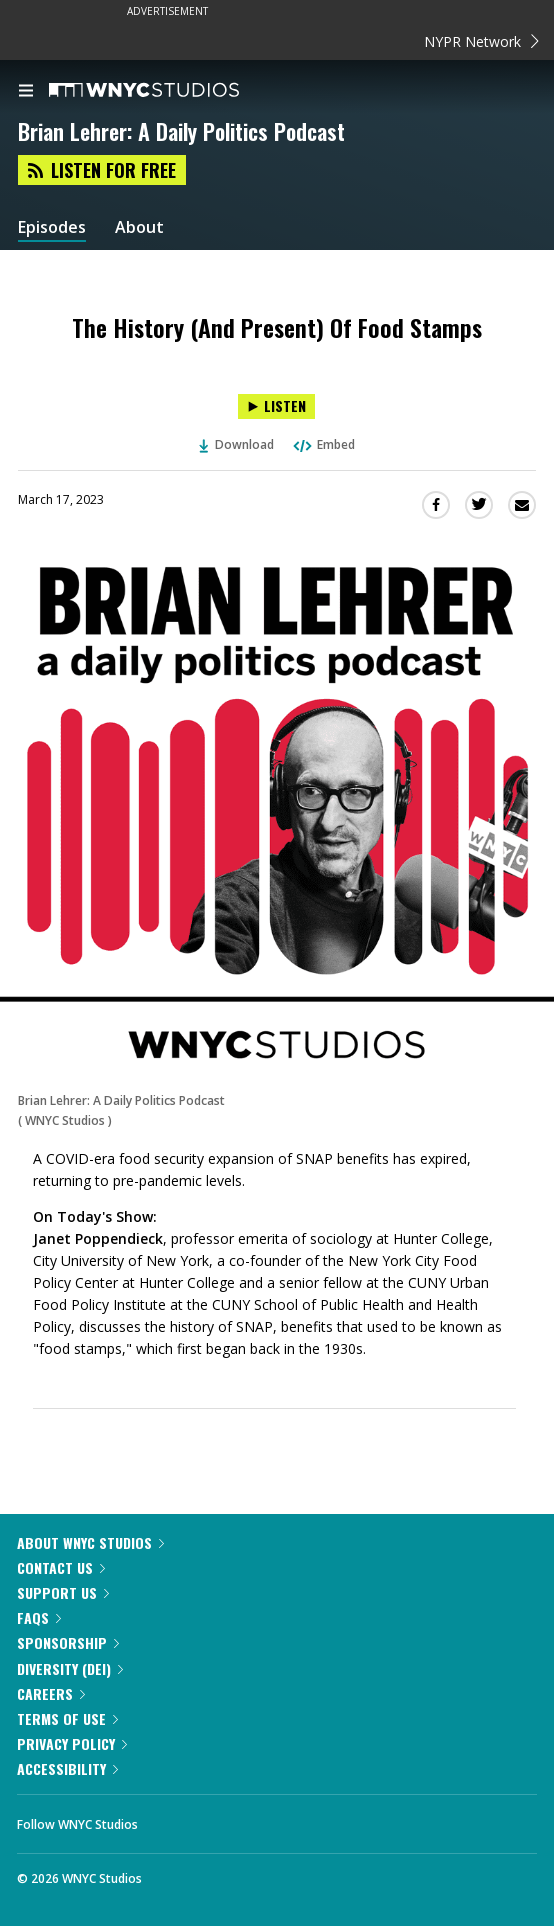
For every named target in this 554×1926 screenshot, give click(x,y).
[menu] (26, 92)
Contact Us (61, 1567)
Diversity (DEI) (70, 1668)
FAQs (39, 1617)
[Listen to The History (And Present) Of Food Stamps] (276, 406)
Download (237, 444)
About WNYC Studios (90, 1542)
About (139, 227)
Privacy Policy (72, 1743)
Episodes (52, 227)
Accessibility (67, 1768)
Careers (51, 1693)
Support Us (63, 1592)
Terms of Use (67, 1718)
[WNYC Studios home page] (169, 91)
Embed (323, 444)
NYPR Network (481, 41)
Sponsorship (68, 1642)
